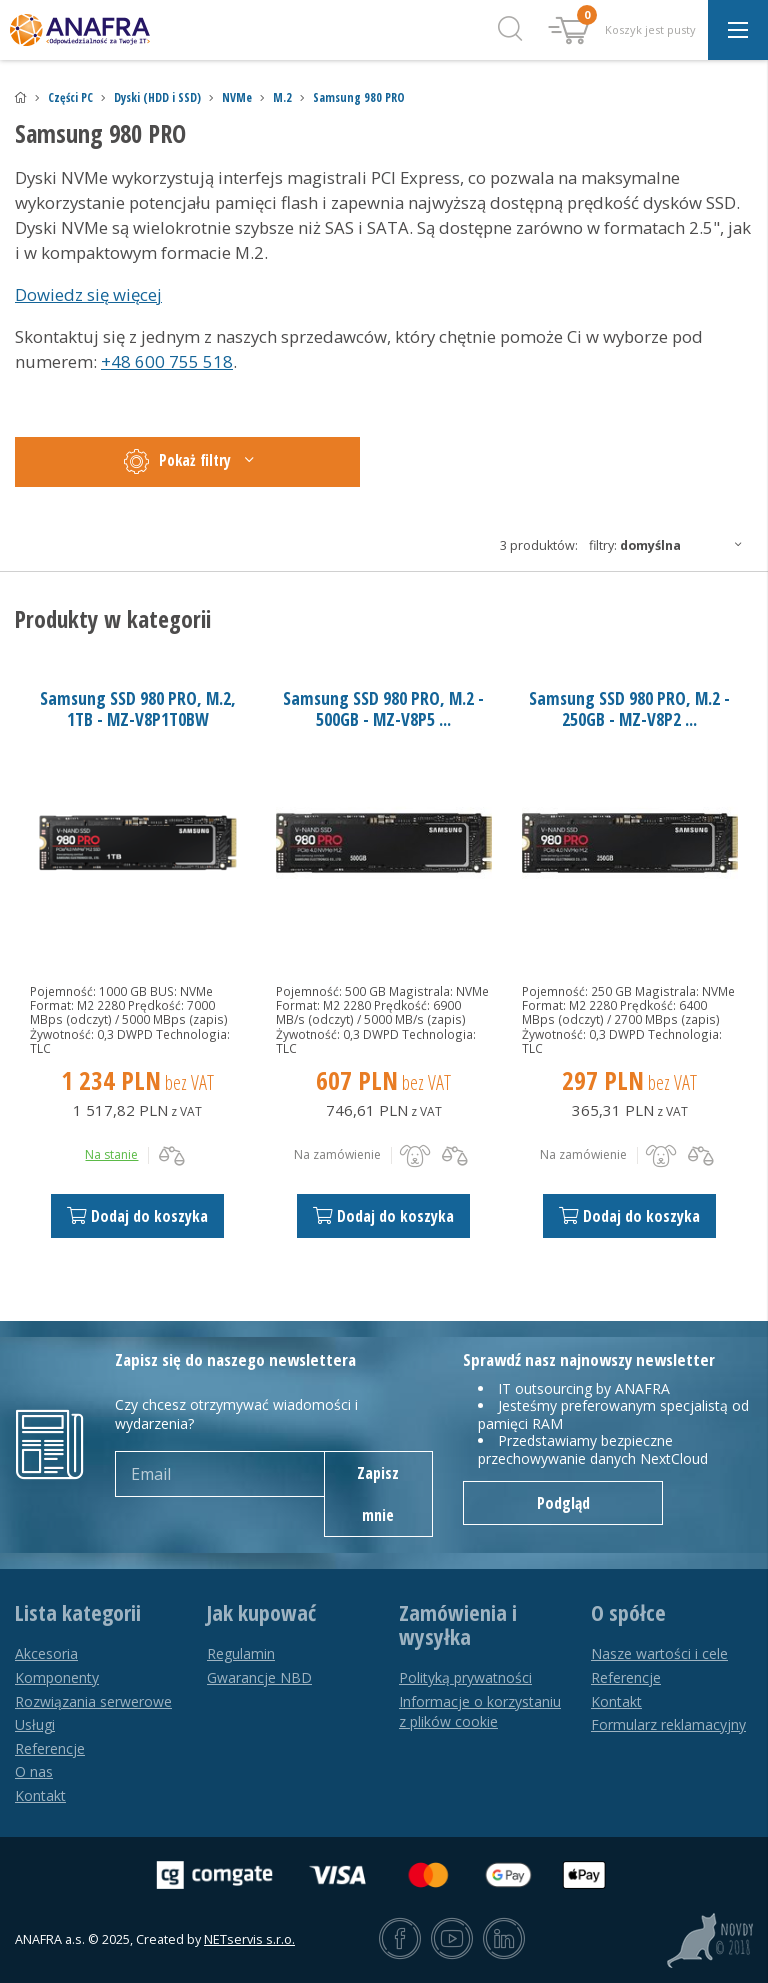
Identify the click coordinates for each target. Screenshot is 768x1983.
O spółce (628, 1613)
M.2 (282, 97)
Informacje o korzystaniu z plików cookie (480, 1711)
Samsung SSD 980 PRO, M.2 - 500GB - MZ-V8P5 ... (383, 708)
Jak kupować (261, 1613)
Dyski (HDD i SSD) (157, 97)
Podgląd (563, 1503)
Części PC (70, 97)
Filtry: (671, 545)
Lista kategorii (78, 1613)
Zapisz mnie (378, 1494)
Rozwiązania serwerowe (93, 1701)
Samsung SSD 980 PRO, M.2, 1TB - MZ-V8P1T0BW (138, 708)
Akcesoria (46, 1653)
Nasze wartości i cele (659, 1653)
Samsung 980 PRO (359, 97)
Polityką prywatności (465, 1677)
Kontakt (40, 1795)
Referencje (50, 1748)
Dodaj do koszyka (137, 1216)
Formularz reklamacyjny (668, 1724)
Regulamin (241, 1653)
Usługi (35, 1724)
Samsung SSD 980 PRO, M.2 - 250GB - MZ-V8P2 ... (629, 708)
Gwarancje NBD (259, 1677)
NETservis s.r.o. (249, 1939)
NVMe (237, 97)
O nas (34, 1771)
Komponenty (57, 1677)
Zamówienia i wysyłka (458, 1625)
